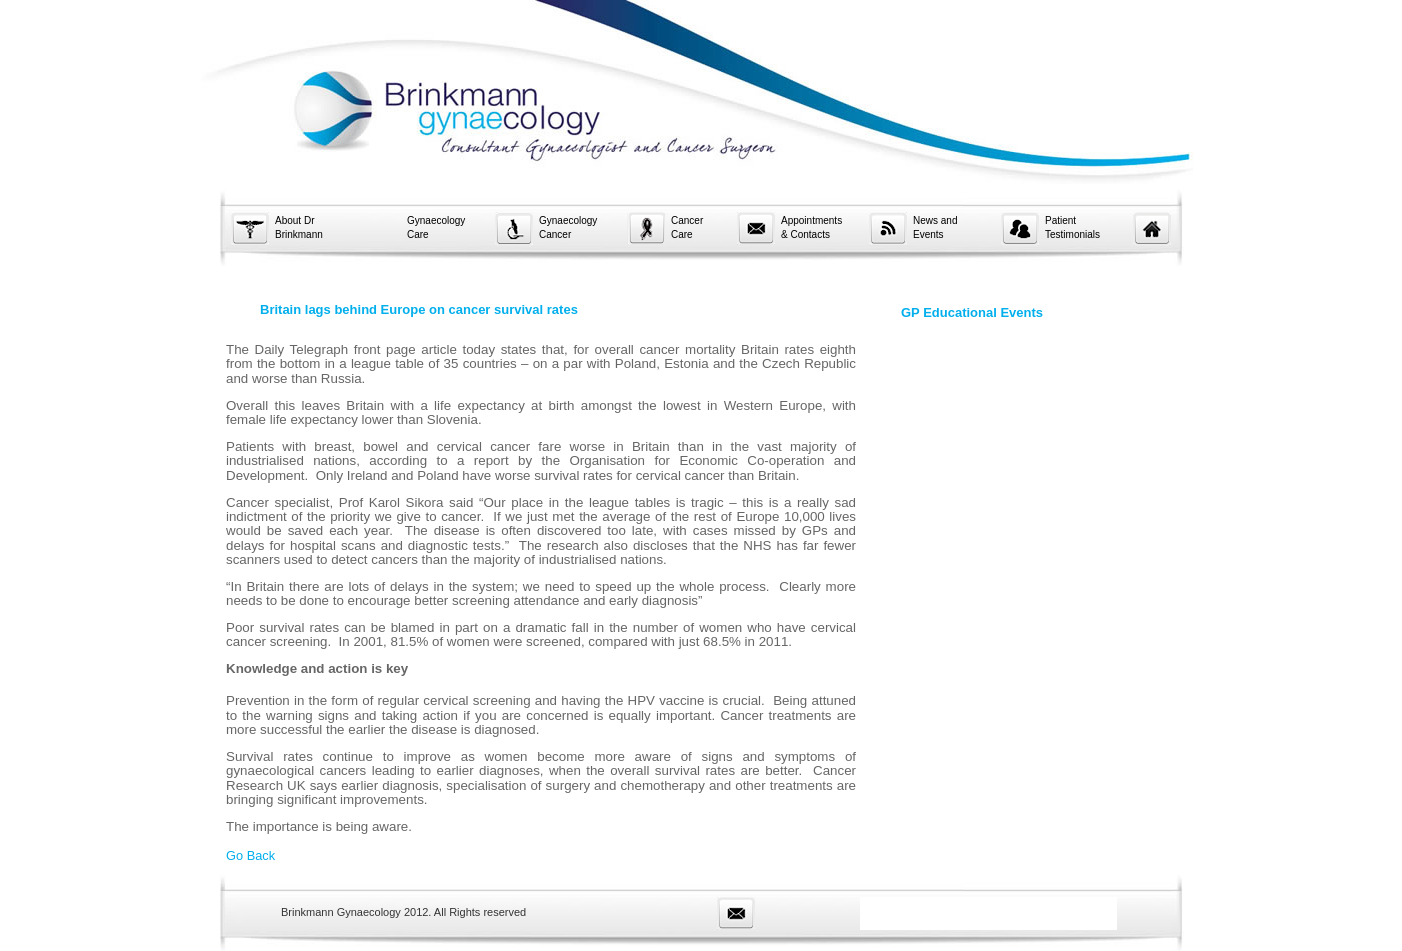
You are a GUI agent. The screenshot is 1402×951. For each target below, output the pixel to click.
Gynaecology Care (436, 227)
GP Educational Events (972, 312)
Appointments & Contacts (811, 227)
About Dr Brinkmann (299, 227)
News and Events (935, 227)
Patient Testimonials (1072, 227)
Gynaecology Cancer (568, 227)
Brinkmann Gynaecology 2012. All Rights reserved (403, 912)
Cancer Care (687, 227)
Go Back (250, 855)
